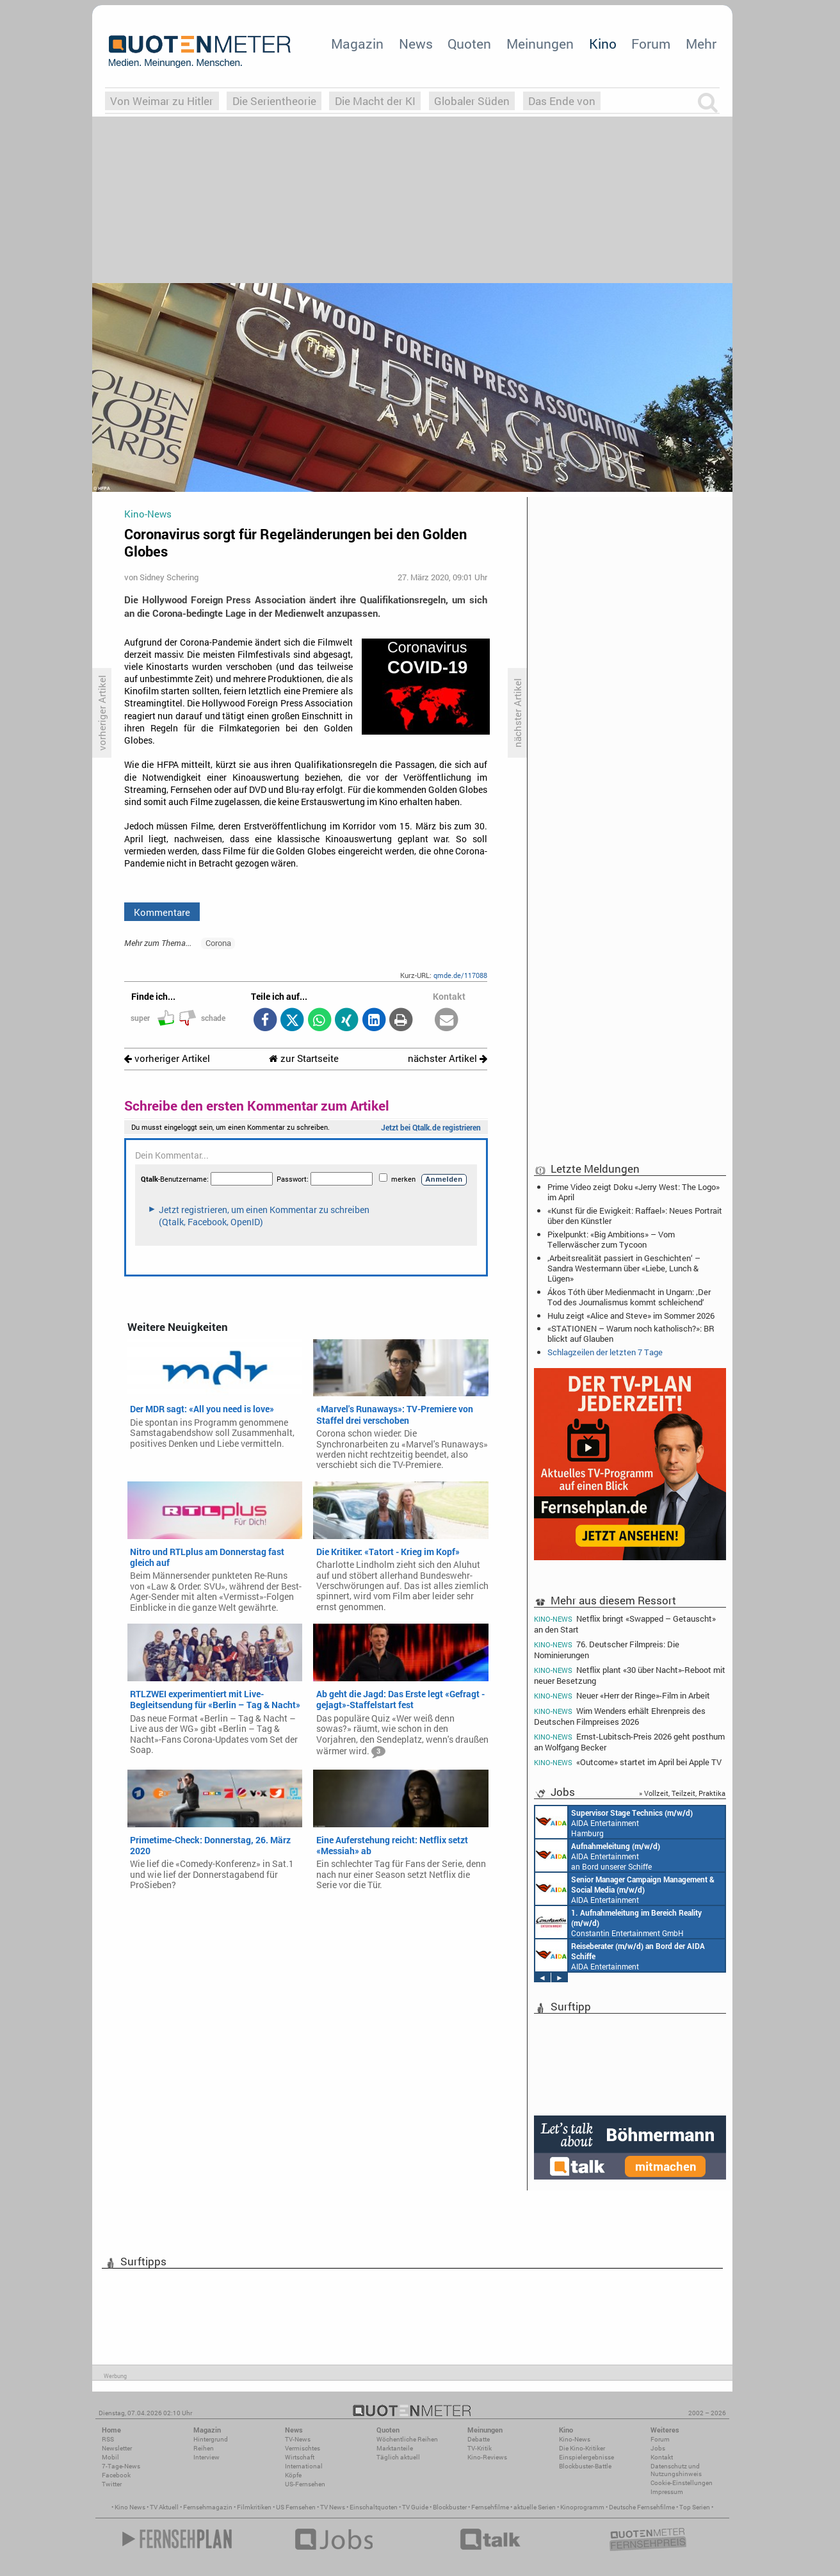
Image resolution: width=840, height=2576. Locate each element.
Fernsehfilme (490, 2507)
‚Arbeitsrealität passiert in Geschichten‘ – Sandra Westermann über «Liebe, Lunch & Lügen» (623, 1268)
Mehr (701, 44)
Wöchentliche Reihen (407, 2439)
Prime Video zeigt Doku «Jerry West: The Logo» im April (633, 1192)
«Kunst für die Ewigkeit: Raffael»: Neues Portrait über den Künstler (634, 1216)
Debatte (478, 2439)
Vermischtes (302, 2448)
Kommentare (162, 912)
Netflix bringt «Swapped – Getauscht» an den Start (625, 1623)
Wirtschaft (299, 2457)
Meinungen (540, 44)
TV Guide (415, 2507)
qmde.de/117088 (460, 975)
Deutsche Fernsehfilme (642, 2507)
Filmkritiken (254, 2507)
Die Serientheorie (274, 101)
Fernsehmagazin (207, 2507)
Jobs (657, 2448)
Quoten (469, 44)
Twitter (112, 2484)
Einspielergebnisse (586, 2457)
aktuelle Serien (534, 2507)
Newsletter (117, 2448)
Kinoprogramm (582, 2507)
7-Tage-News (121, 2466)
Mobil (110, 2457)
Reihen (203, 2448)
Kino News (130, 2507)
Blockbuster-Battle (585, 2466)
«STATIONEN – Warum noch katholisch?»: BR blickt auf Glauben (631, 1333)
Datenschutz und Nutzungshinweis (676, 2470)
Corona (218, 943)
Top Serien (694, 2507)
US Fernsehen (296, 2507)
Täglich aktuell (398, 2457)
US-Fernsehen (305, 2484)
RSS (108, 2439)
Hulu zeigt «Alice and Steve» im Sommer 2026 (631, 1315)
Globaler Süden (472, 101)
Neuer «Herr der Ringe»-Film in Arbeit (622, 1695)
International (304, 2466)
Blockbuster (450, 2507)
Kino (603, 44)
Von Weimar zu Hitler (161, 101)
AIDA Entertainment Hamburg (614, 1822)
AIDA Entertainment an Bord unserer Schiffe (597, 1855)
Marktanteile (394, 2448)
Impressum (666, 2492)
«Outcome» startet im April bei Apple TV (628, 1762)
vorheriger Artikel (167, 1058)
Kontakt (661, 2457)
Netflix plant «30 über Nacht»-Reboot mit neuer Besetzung (629, 1675)
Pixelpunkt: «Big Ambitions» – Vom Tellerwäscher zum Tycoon (611, 1239)
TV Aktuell (164, 2507)
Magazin (357, 44)
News (416, 44)
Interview (206, 2457)
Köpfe (293, 2475)
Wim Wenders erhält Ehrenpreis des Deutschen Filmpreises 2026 (620, 1716)
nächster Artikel (447, 1058)
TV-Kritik (479, 2448)
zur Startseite (304, 1058)
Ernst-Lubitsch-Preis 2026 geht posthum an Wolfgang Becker (629, 1741)
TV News (332, 2507)
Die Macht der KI (375, 101)
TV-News (298, 2439)
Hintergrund (210, 2439)
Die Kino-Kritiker (582, 2448)
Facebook (116, 2475)
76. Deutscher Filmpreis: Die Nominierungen (606, 1649)
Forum (650, 44)
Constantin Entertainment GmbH (618, 1922)
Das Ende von (561, 101)
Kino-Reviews (487, 2457)
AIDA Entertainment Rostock (625, 1889)
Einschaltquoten (374, 2507)
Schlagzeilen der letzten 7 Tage (605, 1352)
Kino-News (574, 2439)
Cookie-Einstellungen (681, 2483)
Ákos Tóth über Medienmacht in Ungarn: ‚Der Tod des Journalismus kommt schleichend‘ (629, 1297)
